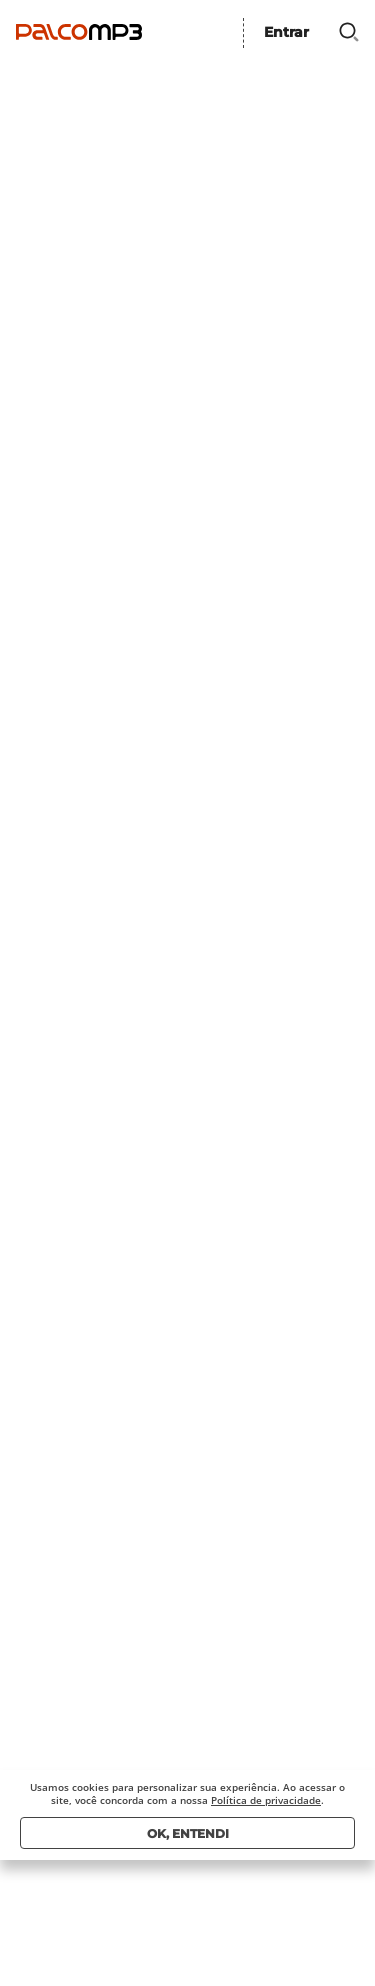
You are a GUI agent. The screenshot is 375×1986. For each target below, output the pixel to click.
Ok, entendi (188, 1833)
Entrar (286, 32)
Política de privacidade (266, 1800)
